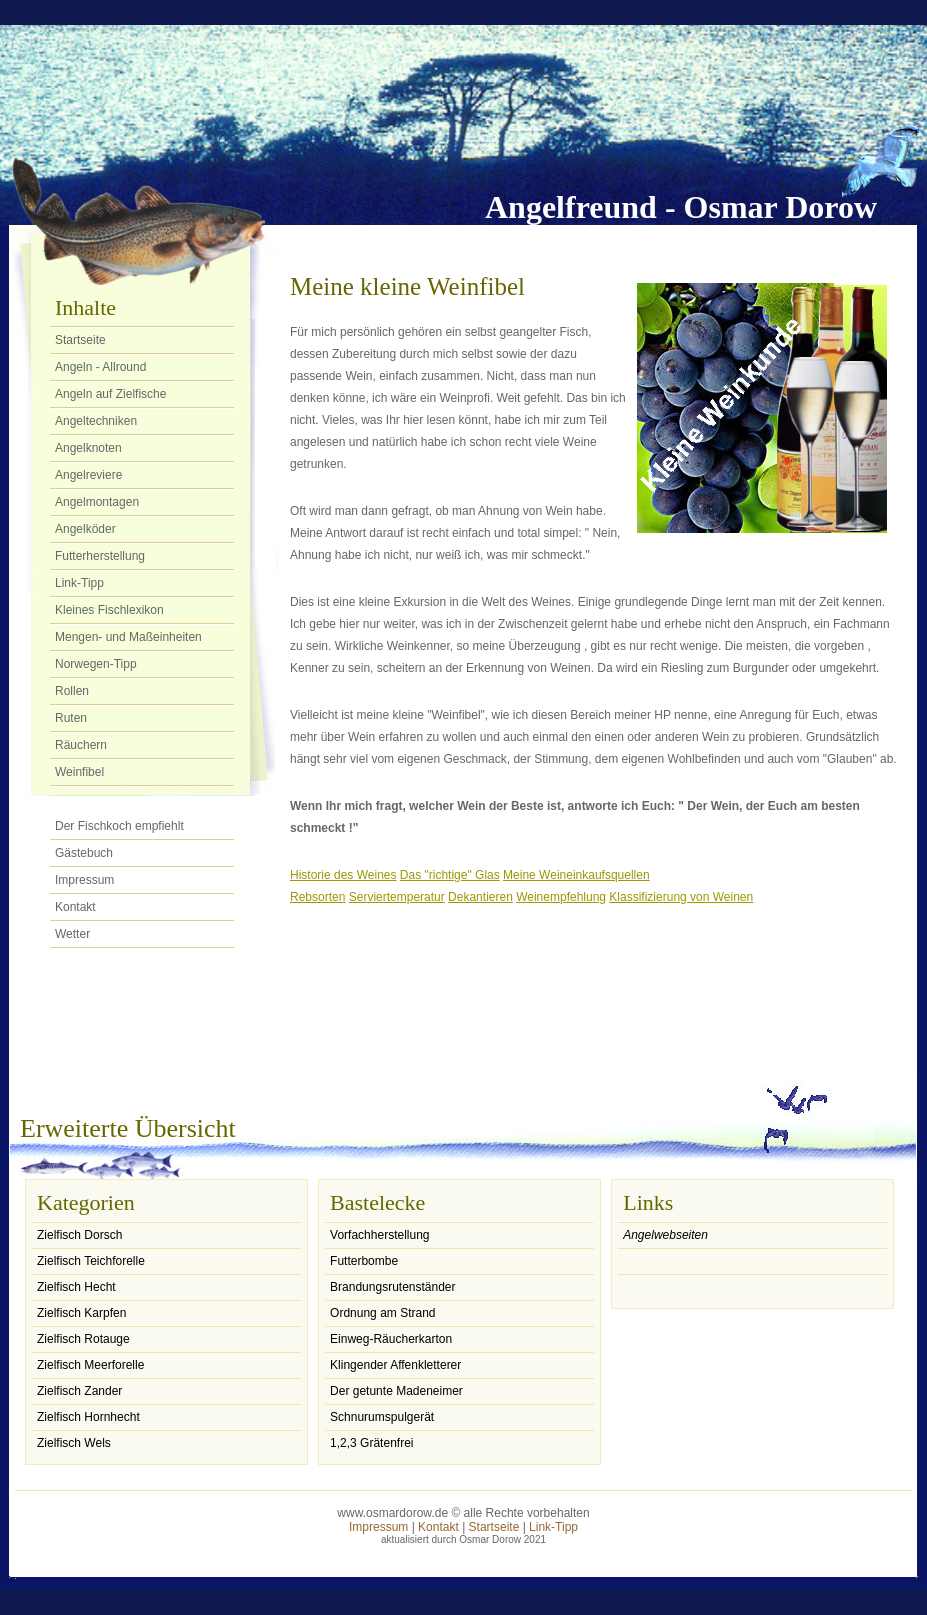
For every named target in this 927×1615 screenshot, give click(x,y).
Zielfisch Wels (74, 1443)
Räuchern (81, 745)
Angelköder (85, 529)
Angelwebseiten (665, 1235)
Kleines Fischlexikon (109, 610)
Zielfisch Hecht (76, 1287)
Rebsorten (317, 897)
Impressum (84, 880)
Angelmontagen (97, 502)
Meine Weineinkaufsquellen (576, 875)
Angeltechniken (96, 421)
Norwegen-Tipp (96, 664)
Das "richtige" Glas (450, 875)
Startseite (80, 340)
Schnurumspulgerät (382, 1417)
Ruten (71, 718)
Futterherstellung (100, 556)
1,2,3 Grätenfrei (371, 1443)
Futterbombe (364, 1261)
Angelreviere (88, 475)
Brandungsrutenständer (392, 1287)
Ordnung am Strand (382, 1313)
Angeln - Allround (100, 367)
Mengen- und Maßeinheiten (128, 637)
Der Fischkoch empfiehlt (119, 826)
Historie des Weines (343, 875)
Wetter (72, 934)
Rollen (72, 691)
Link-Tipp (79, 583)
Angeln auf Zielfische (110, 394)
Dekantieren (480, 897)
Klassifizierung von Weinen (681, 897)
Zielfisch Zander (79, 1391)
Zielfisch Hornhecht (88, 1417)
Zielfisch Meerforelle (90, 1365)
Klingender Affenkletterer (395, 1365)
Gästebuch (84, 853)
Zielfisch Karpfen (81, 1313)
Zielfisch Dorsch (79, 1235)
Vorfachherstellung (379, 1235)
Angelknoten (88, 448)
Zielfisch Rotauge (83, 1339)
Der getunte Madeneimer (396, 1391)
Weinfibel (79, 772)
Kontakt (75, 907)
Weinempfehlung (561, 897)
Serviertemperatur (397, 897)
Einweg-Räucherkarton (391, 1339)
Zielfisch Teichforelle (91, 1261)
